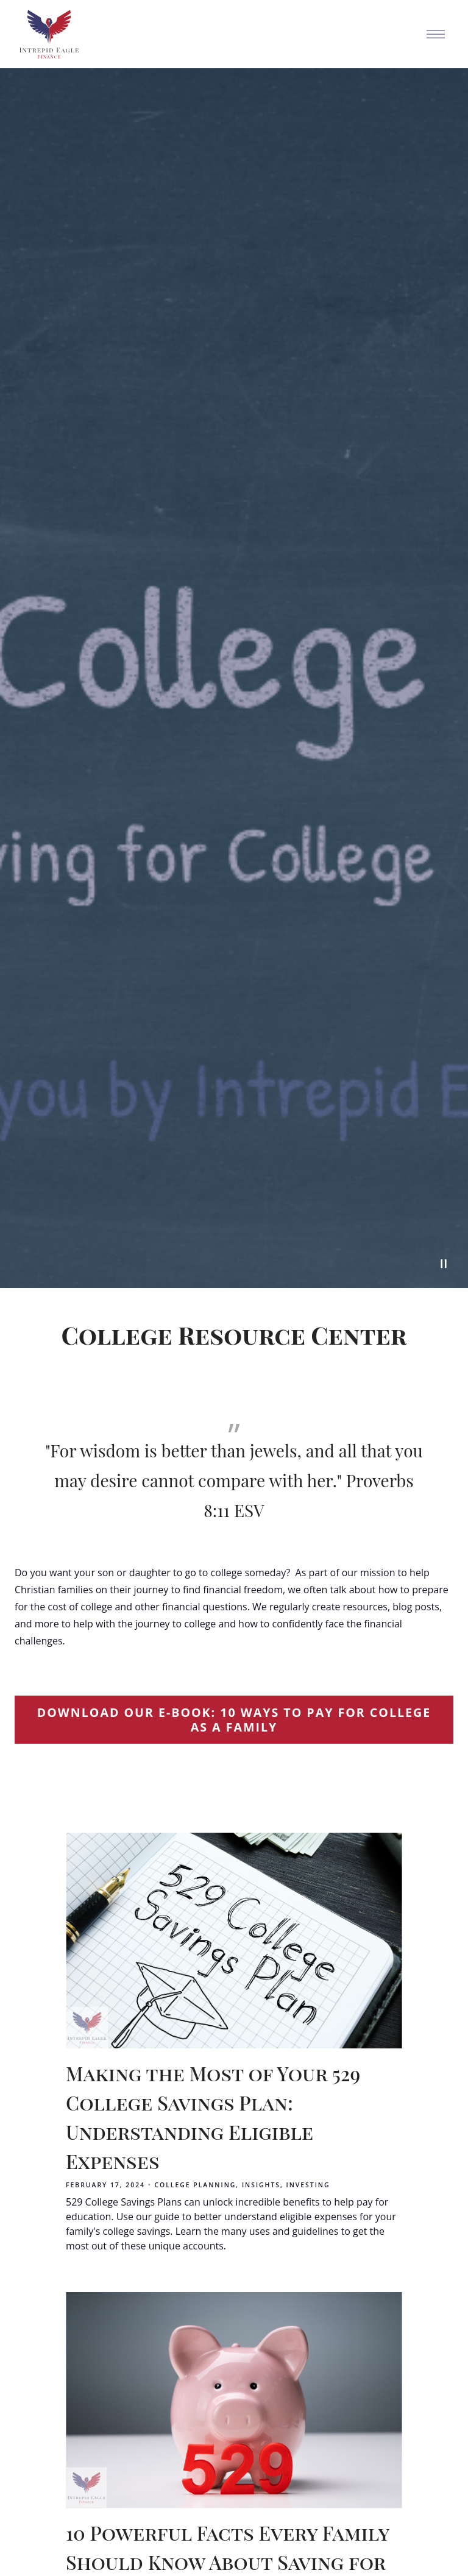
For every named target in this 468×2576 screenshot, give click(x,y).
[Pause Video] (443, 1263)
